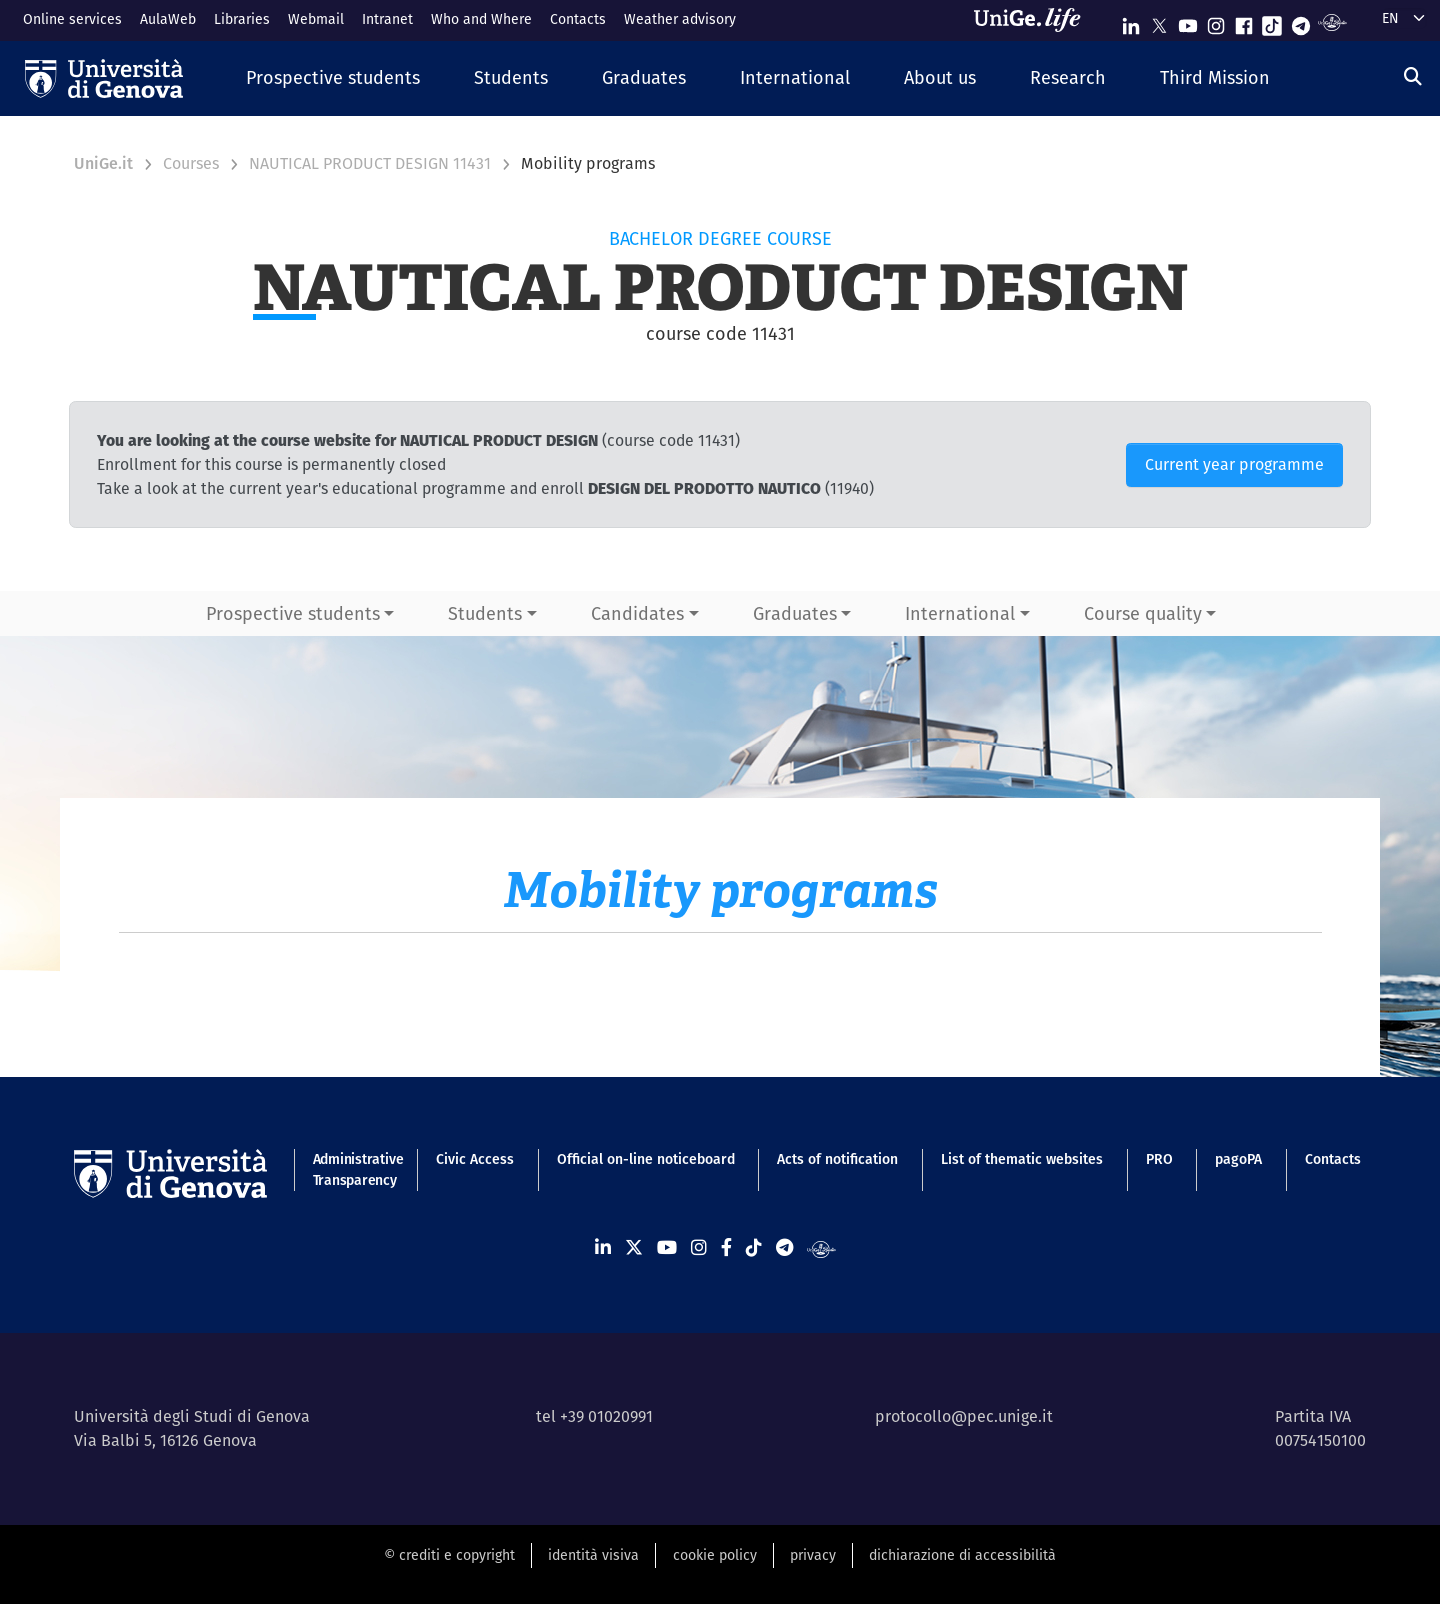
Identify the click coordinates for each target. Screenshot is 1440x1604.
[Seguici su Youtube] (1188, 21)
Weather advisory (680, 19)
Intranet (387, 19)
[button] (333, 78)
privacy (813, 1555)
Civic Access (475, 1159)
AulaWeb (168, 19)
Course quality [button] (1143, 613)
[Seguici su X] (1159, 21)
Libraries (242, 19)
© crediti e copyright (449, 1555)
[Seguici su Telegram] (1301, 21)
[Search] (1413, 76)
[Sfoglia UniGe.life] (1034, 20)
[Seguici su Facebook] (1244, 21)
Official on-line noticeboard (646, 1159)
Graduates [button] (795, 613)
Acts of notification (837, 1159)
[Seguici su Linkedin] (1131, 21)
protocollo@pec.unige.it (964, 1416)
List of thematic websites (1022, 1159)
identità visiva (593, 1555)
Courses (191, 163)
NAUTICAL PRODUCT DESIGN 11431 (370, 163)
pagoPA (1238, 1159)
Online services (72, 19)
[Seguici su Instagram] (1216, 21)
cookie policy (715, 1555)
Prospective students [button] (293, 613)
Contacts (578, 19)
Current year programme (1234, 464)
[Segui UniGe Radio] (1332, 21)
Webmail (316, 19)
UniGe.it (103, 163)
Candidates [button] (637, 613)
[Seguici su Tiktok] (1272, 21)
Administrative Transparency (353, 1169)
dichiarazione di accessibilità (962, 1555)
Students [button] (485, 613)
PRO (1159, 1159)
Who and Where (481, 19)
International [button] (960, 613)
